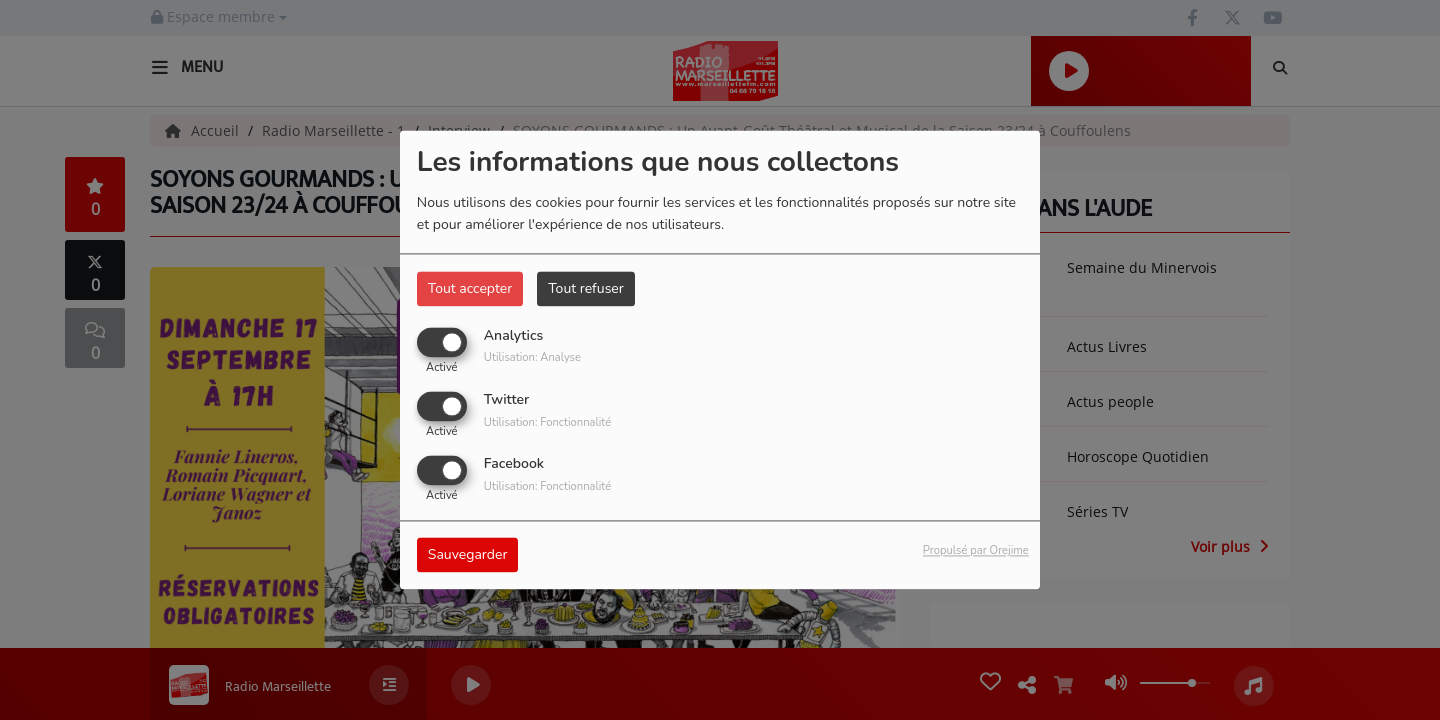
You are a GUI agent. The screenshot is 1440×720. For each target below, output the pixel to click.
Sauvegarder (468, 555)
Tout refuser (586, 288)
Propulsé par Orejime (976, 551)
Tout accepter (470, 288)
